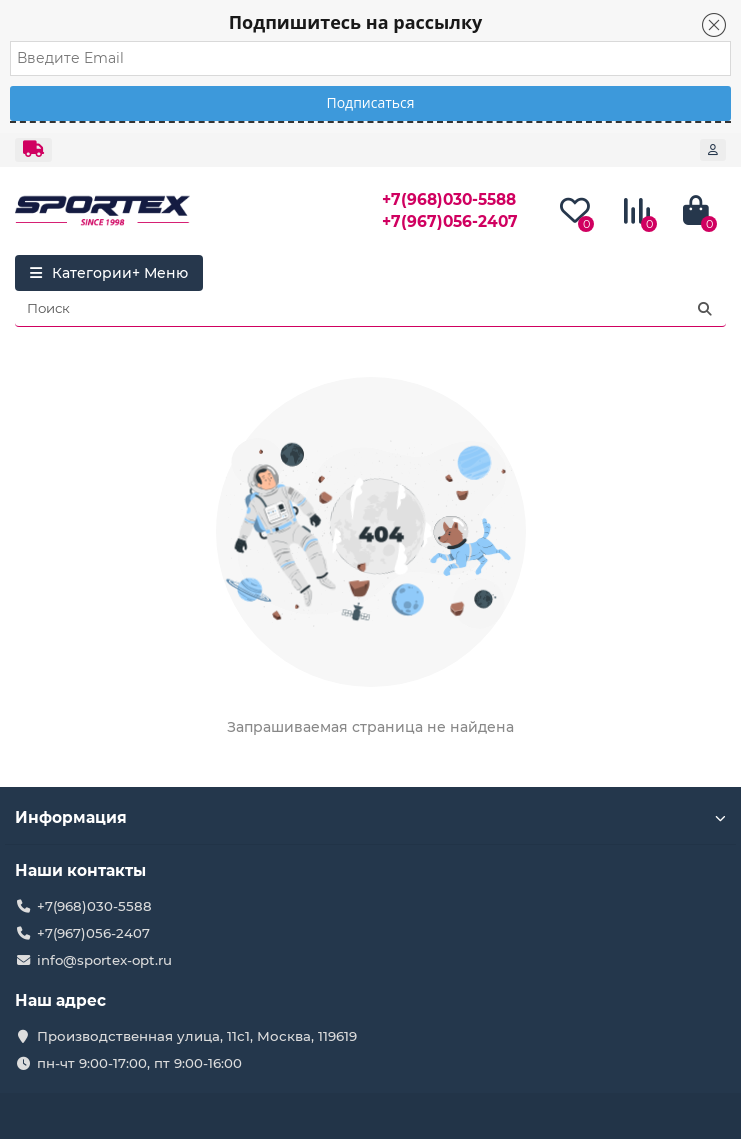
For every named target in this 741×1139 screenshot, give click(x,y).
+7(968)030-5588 (449, 199)
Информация (370, 817)
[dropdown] (33, 150)
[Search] (370, 309)
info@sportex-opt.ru (104, 960)
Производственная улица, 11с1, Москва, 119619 (197, 1036)
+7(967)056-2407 (450, 221)
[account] (713, 150)
